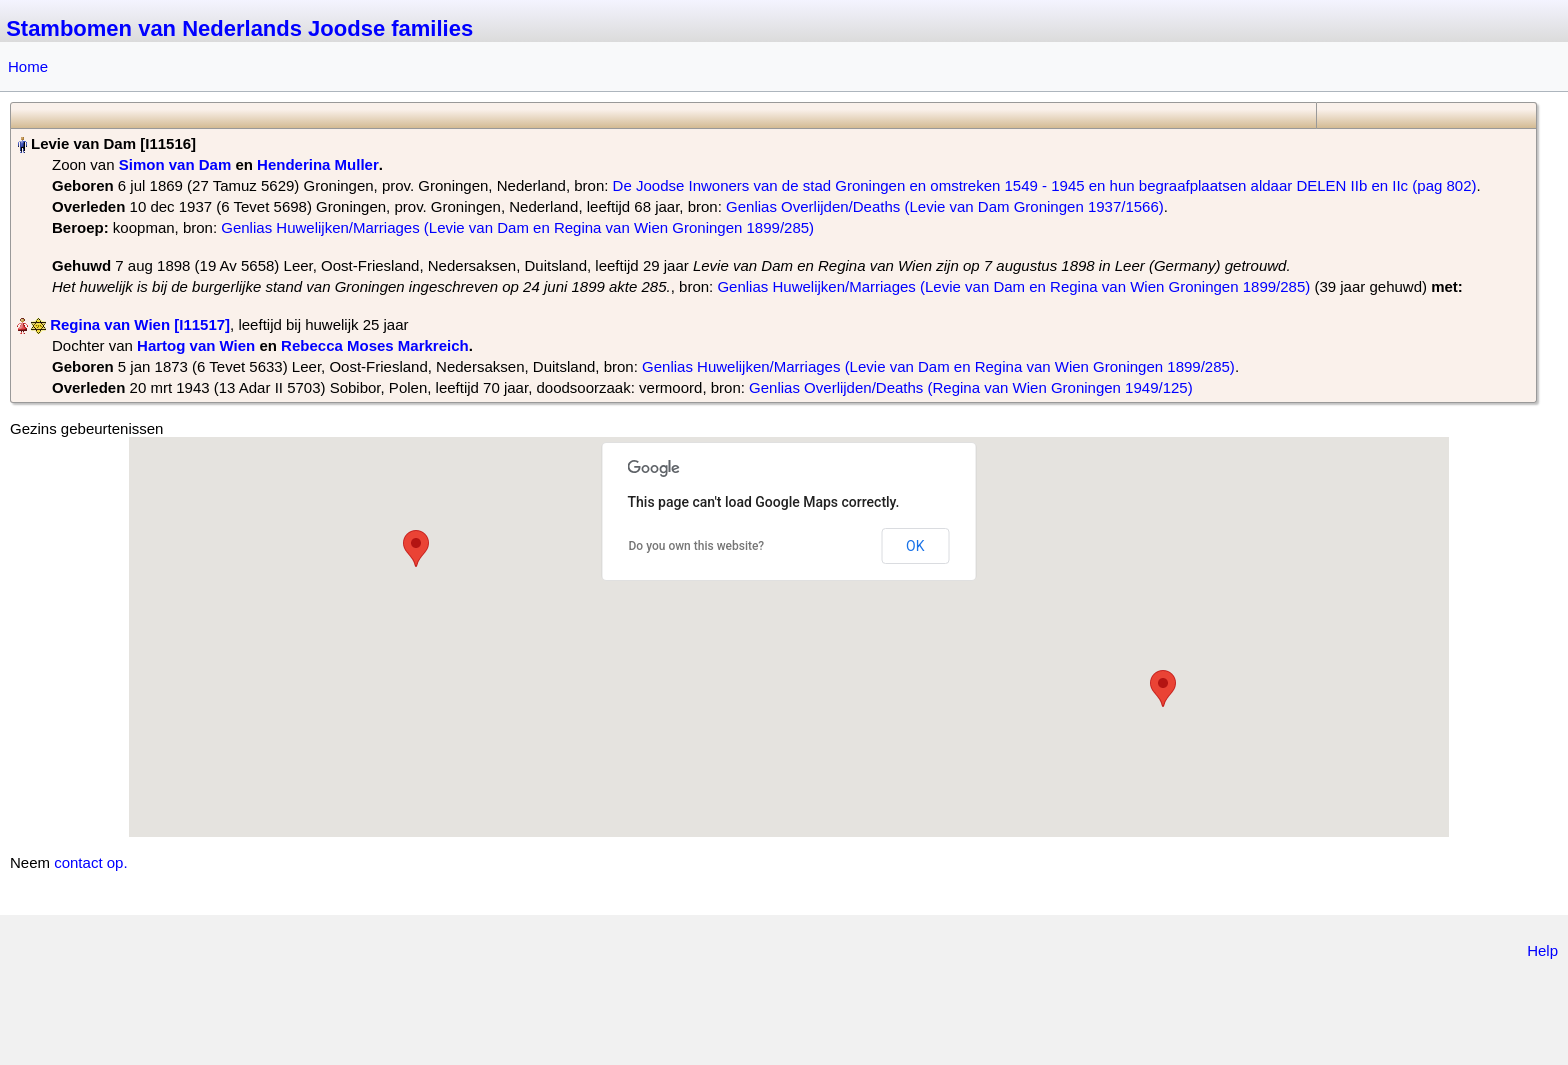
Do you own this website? (697, 546)
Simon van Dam (175, 164)
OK (915, 546)
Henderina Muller (318, 164)
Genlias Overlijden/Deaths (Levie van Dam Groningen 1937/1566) (945, 206)
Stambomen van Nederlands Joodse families (239, 28)
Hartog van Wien (196, 345)
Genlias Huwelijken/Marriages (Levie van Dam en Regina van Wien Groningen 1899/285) (517, 227)
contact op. (90, 862)
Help (1542, 950)
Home (28, 66)
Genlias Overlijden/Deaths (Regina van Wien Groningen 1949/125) (971, 387)
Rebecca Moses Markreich (375, 345)
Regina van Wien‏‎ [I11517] (140, 324)
